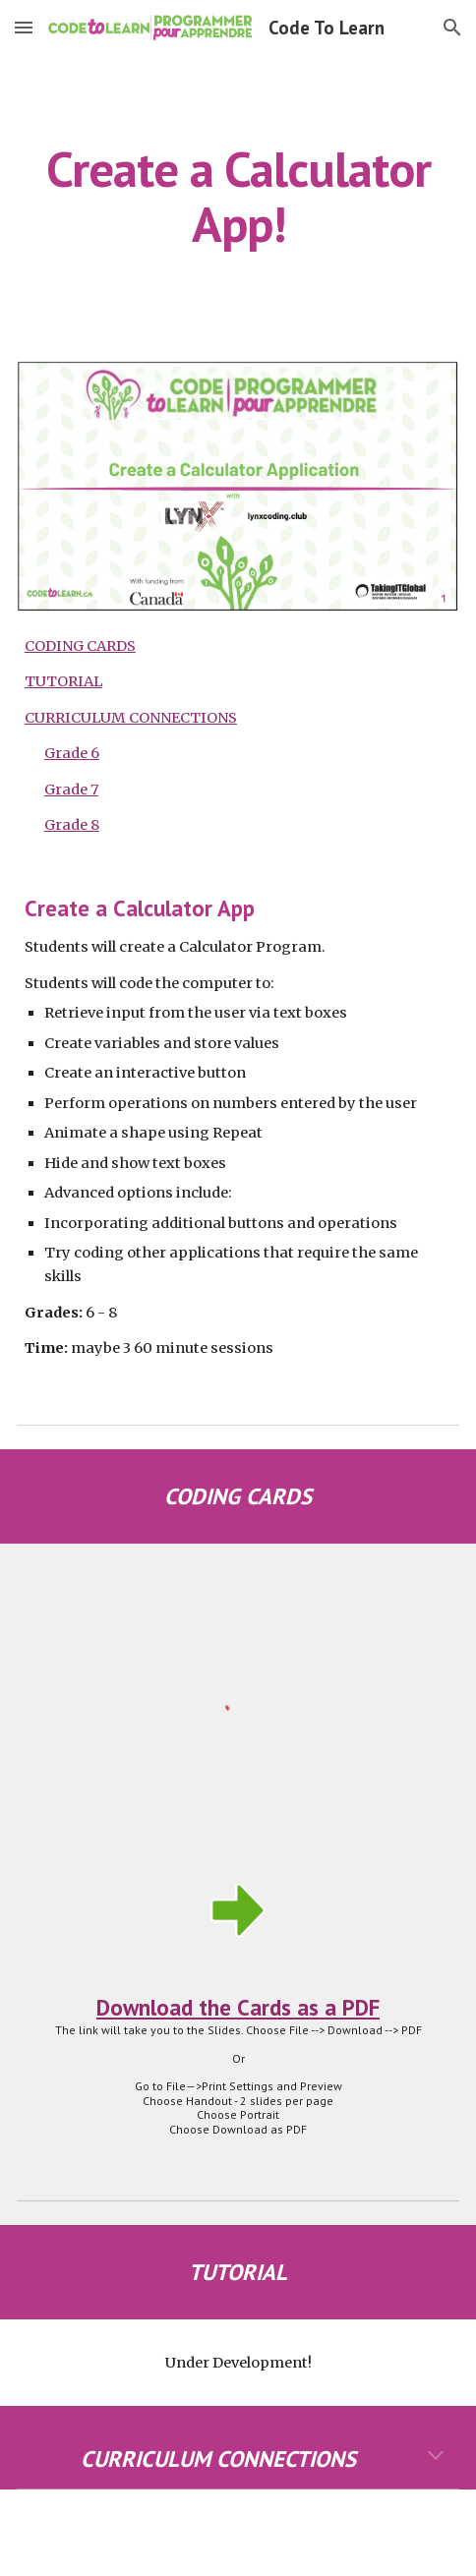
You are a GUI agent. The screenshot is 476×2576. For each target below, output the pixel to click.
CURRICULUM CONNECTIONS (131, 718)
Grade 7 (71, 789)
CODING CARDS (80, 646)
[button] (23, 27)
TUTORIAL (63, 681)
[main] (238, 196)
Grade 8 (71, 825)
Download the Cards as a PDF (238, 2007)
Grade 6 (71, 753)
